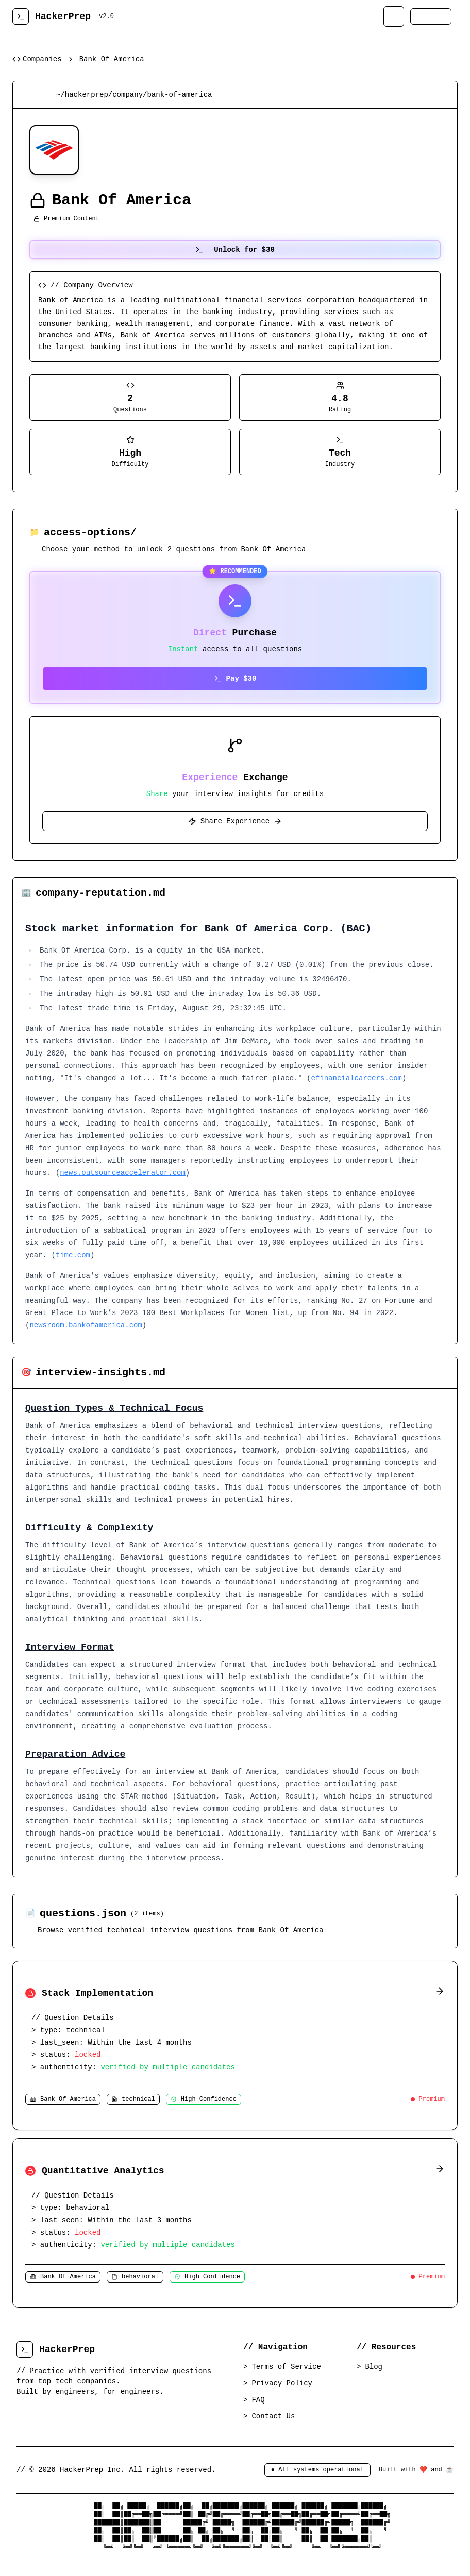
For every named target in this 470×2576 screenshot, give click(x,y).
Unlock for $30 (235, 250)
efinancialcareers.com (356, 1078)
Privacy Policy (283, 2383)
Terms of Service (287, 2367)
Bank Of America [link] (111, 59)
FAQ (259, 2400)
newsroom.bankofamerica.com (85, 1325)
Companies (37, 59)
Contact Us (274, 2416)
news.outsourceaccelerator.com (123, 1173)
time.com (73, 1255)
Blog (375, 2367)
